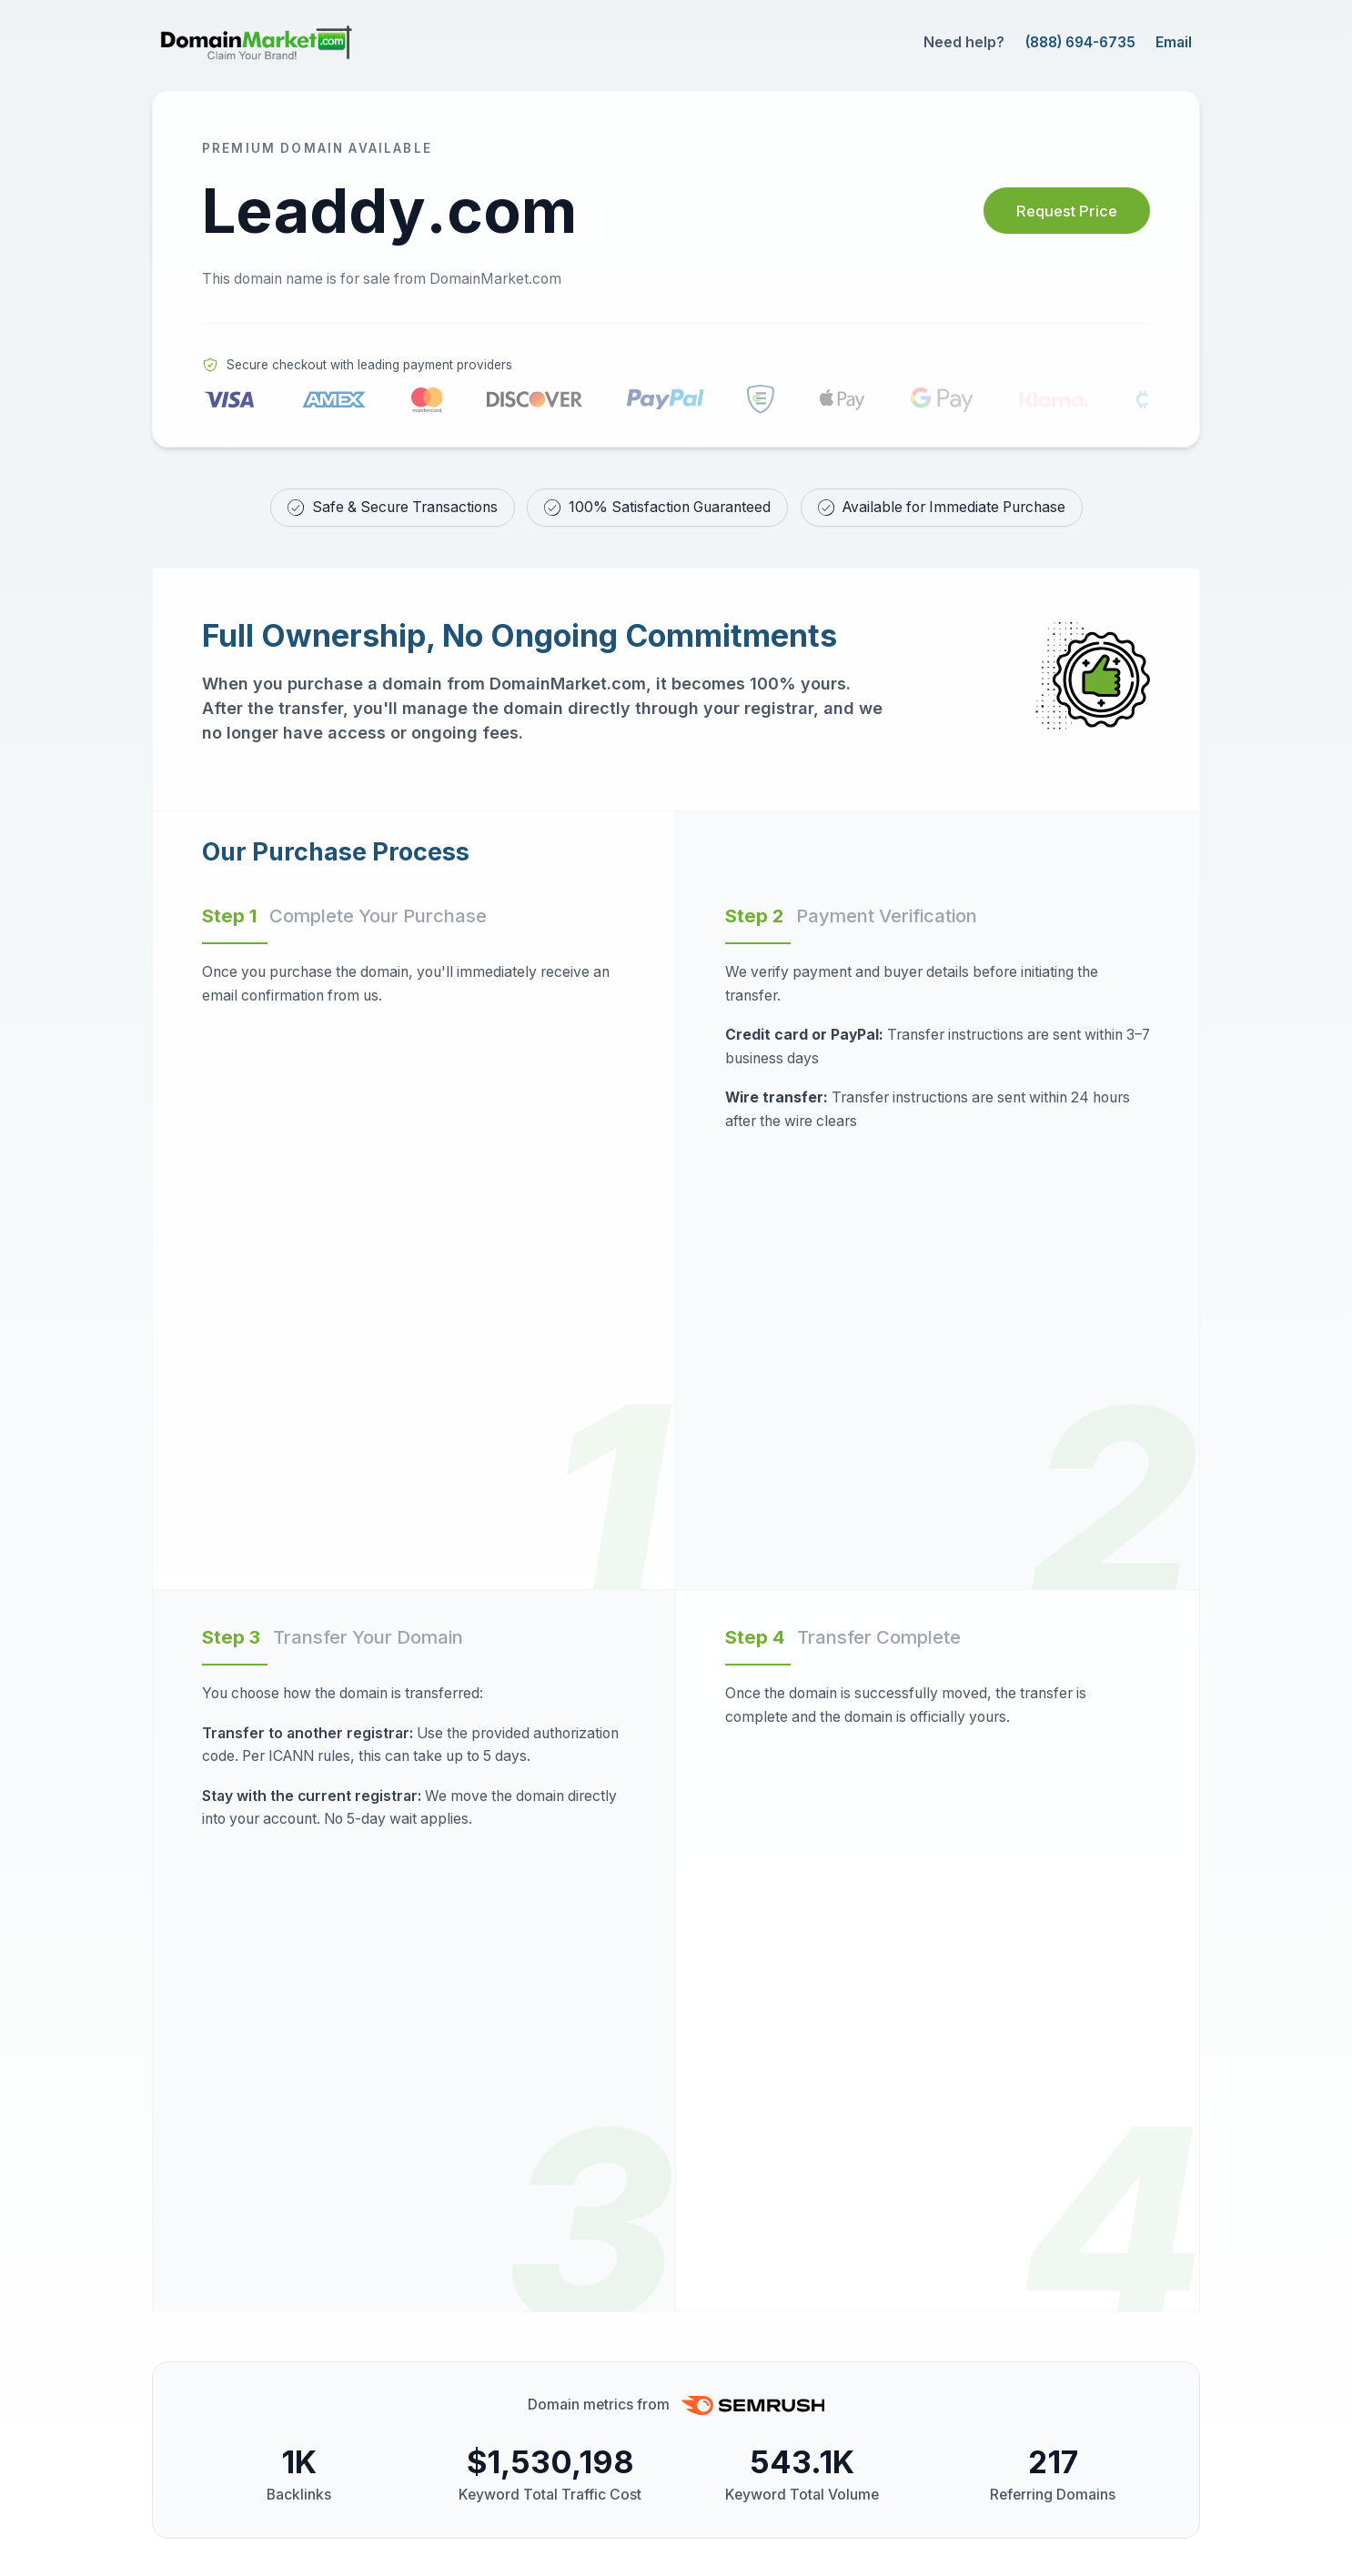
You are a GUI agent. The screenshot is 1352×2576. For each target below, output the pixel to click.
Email (1173, 42)
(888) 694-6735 (1080, 42)
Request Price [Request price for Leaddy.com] (1054, 210)
